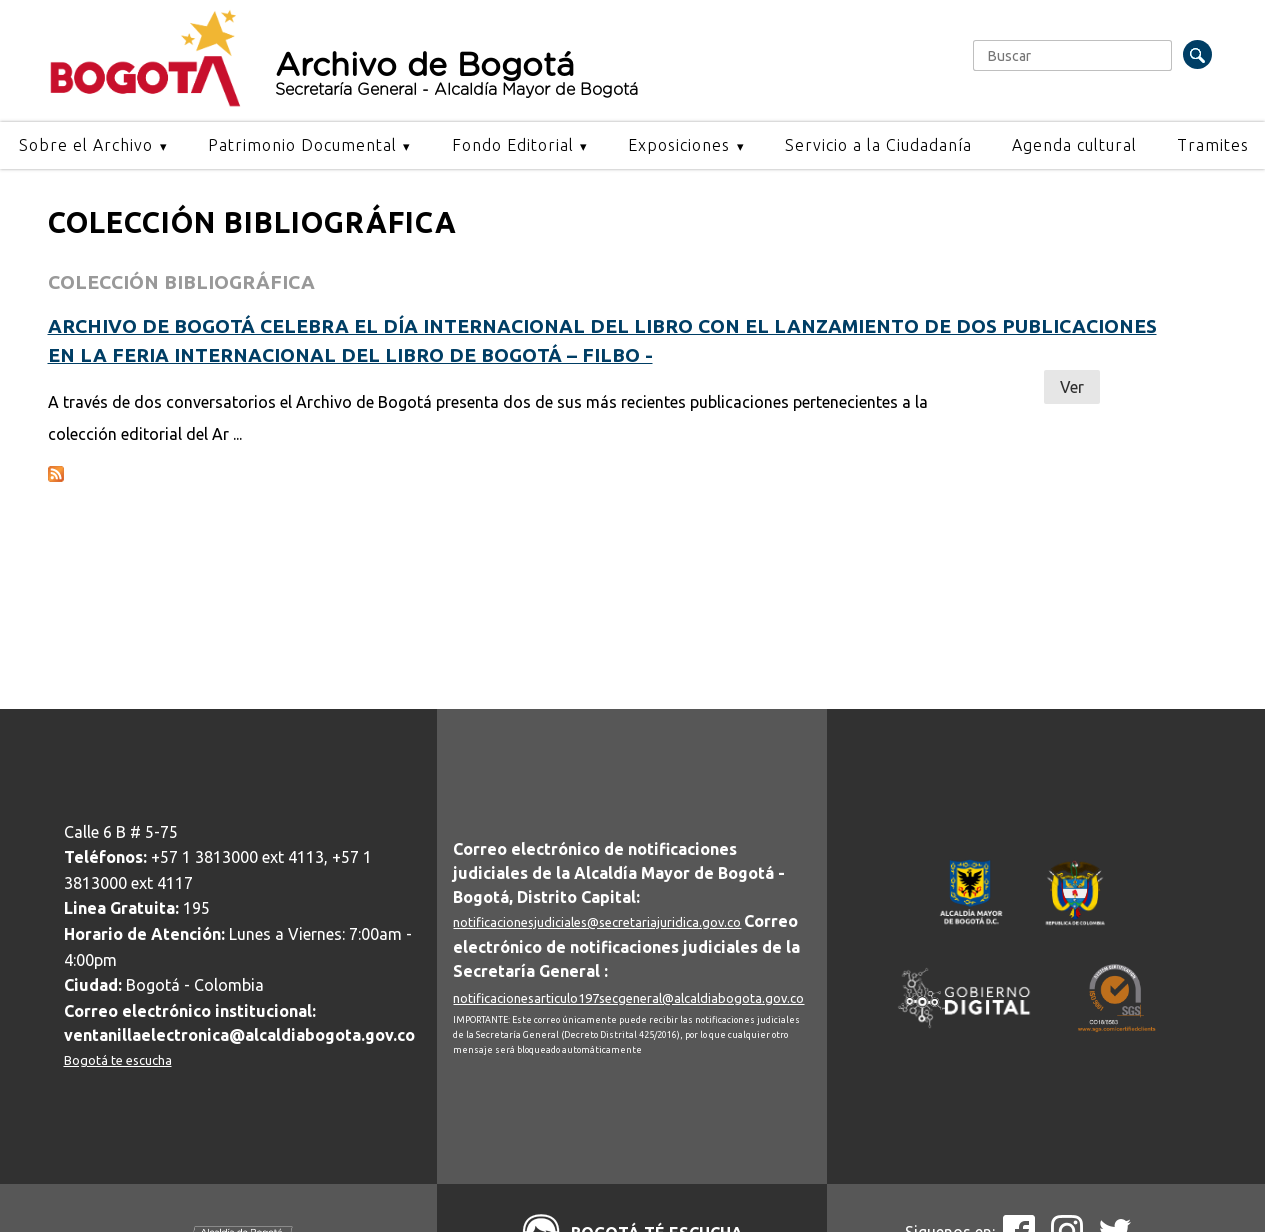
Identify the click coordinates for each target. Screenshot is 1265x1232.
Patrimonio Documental (302, 145)
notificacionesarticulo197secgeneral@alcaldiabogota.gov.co (628, 998)
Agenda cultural (1074, 145)
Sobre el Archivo (86, 145)
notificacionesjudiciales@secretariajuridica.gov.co (597, 922)
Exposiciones (679, 145)
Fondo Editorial (513, 145)
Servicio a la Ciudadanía (878, 145)
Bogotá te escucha (118, 1060)
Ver (1072, 387)
